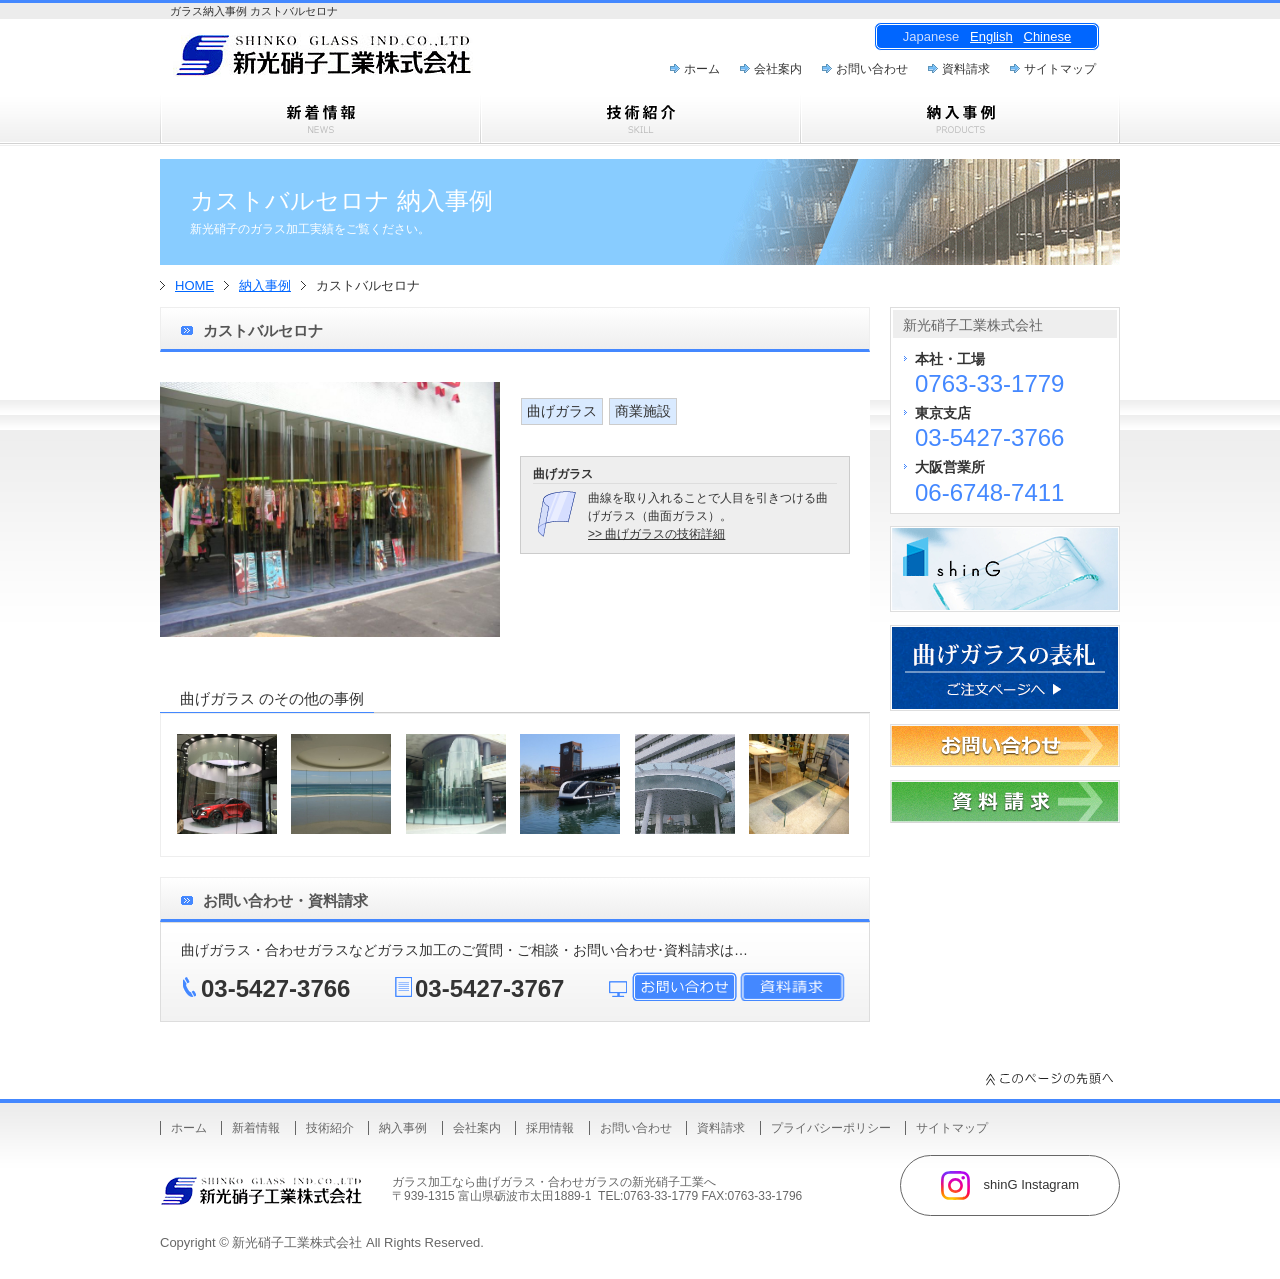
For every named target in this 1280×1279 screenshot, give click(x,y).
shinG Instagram (1010, 1185)
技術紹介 (330, 1128)
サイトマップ (1060, 69)
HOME (194, 285)
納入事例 (265, 285)
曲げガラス (562, 411)
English (991, 36)
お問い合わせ (872, 69)
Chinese (1048, 36)
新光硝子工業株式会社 (297, 1242)
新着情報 (256, 1128)
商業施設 (643, 411)
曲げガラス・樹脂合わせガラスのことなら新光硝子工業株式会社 (360, 61)
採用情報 (550, 1128)
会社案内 (778, 69)
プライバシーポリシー (831, 1128)
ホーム (702, 69)
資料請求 (966, 69)
